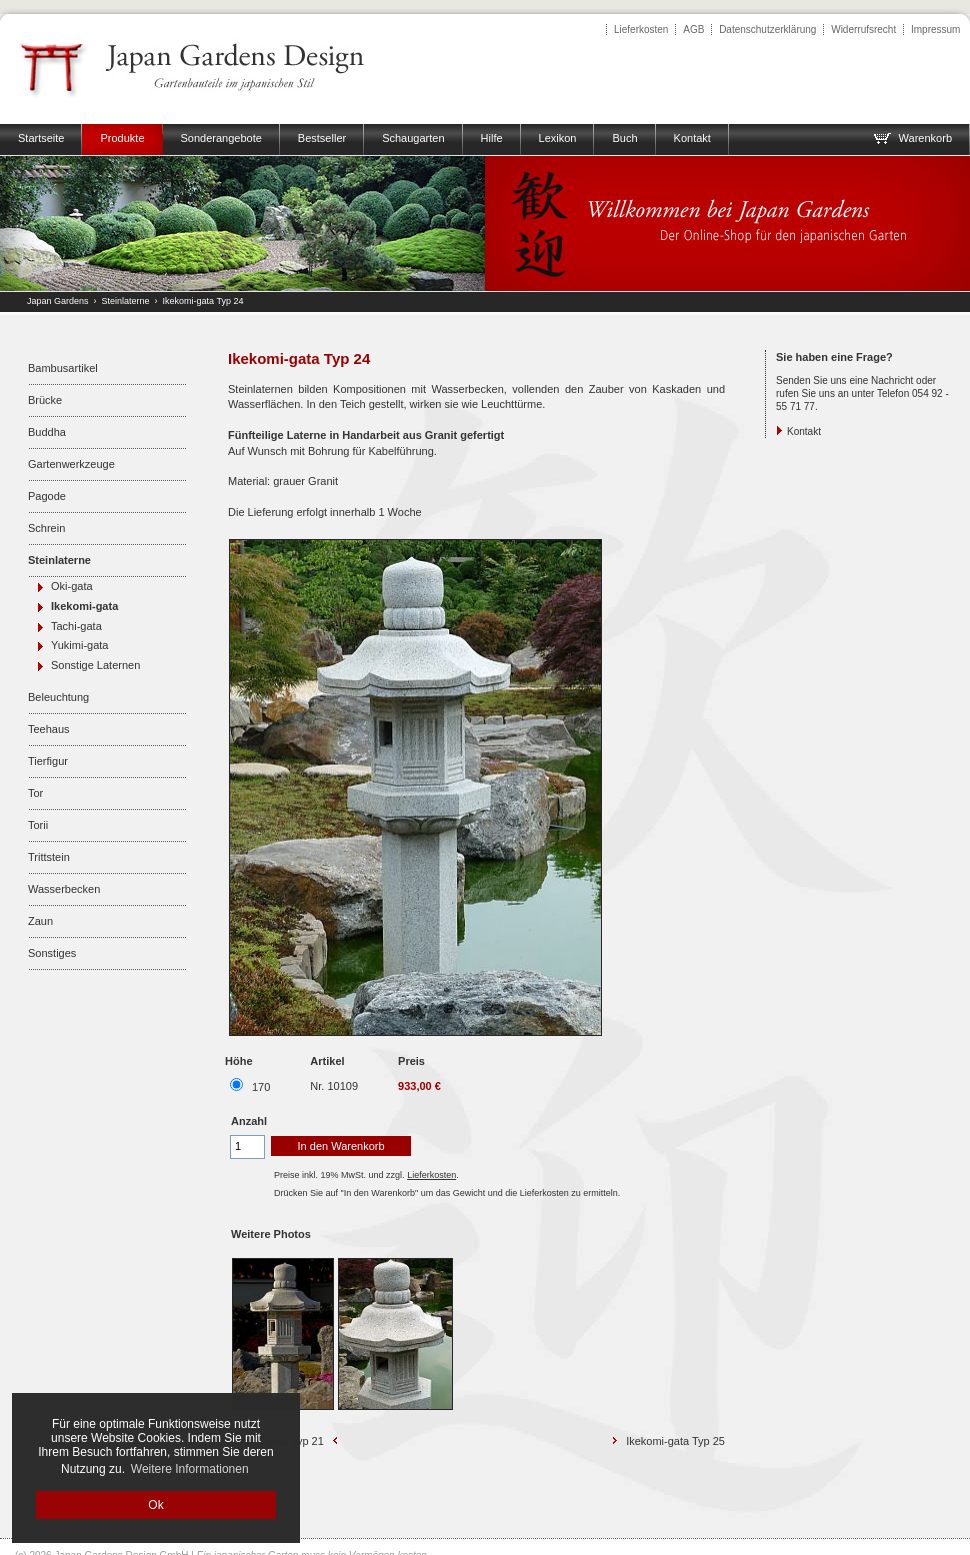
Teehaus (49, 729)
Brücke (45, 400)
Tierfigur (48, 761)
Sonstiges (52, 953)
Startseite (41, 138)
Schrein (46, 528)
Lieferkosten (641, 29)
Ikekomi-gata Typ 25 (675, 1441)
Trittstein (49, 857)
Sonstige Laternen (95, 665)
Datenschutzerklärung (767, 29)
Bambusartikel (63, 368)
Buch (624, 138)
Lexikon (558, 138)
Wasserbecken (64, 889)
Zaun (40, 921)
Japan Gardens (58, 301)
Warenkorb (912, 138)
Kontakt (804, 431)
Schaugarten (413, 138)
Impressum (935, 29)
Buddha (47, 432)
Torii (38, 825)
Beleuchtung (58, 697)
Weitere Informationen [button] (190, 1469)
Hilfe (492, 138)
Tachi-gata (76, 626)
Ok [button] (155, 1505)
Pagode (47, 496)
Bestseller (322, 138)
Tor (35, 793)
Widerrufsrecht (863, 29)
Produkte (122, 138)
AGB (693, 29)
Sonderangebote (221, 138)
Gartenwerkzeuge (71, 464)
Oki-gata (72, 586)
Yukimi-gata (79, 645)
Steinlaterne (126, 301)
